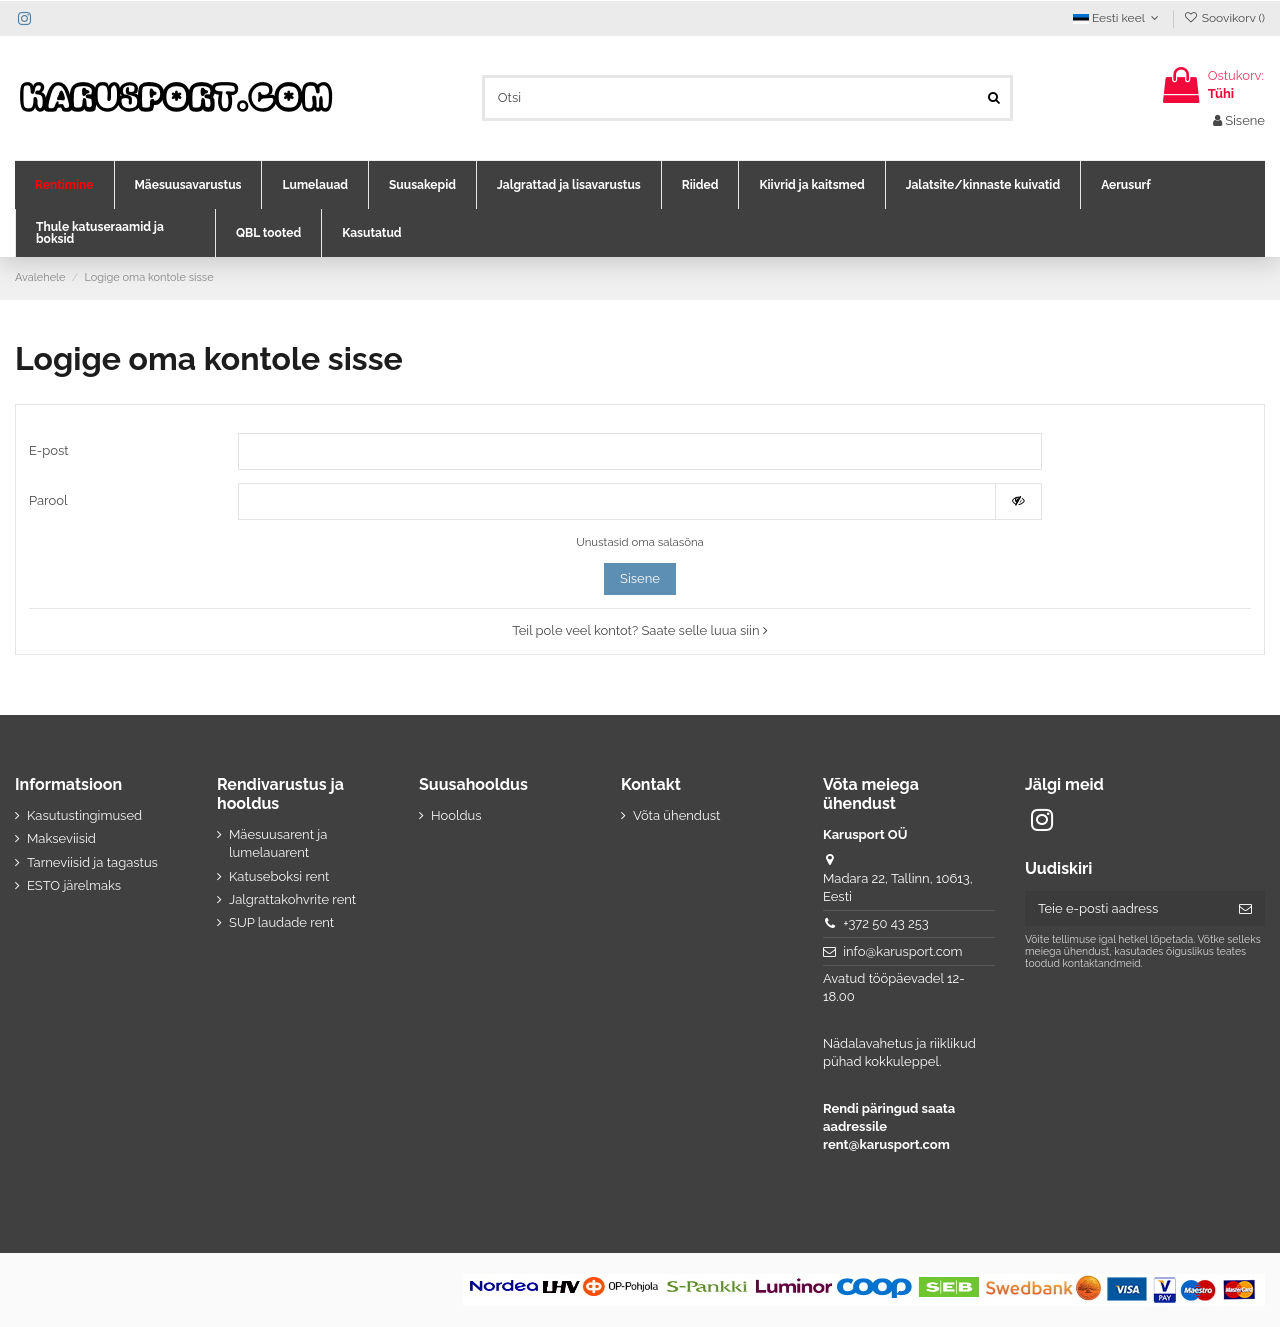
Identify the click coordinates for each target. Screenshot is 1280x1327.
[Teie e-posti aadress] (1125, 908)
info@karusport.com (902, 951)
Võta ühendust (676, 815)
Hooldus (456, 815)
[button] (64, 185)
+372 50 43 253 (886, 923)
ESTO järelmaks (74, 885)
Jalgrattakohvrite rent (292, 899)
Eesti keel (1118, 18)
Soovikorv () (1224, 18)
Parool (48, 500)
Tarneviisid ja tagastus (92, 862)
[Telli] (1245, 908)
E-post (49, 450)
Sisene (640, 579)
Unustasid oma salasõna (640, 542)
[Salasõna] (617, 501)
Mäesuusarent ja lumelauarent (278, 843)
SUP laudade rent (281, 923)
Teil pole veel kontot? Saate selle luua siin (640, 631)
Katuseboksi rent (279, 876)
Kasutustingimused (84, 815)
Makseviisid (61, 838)
